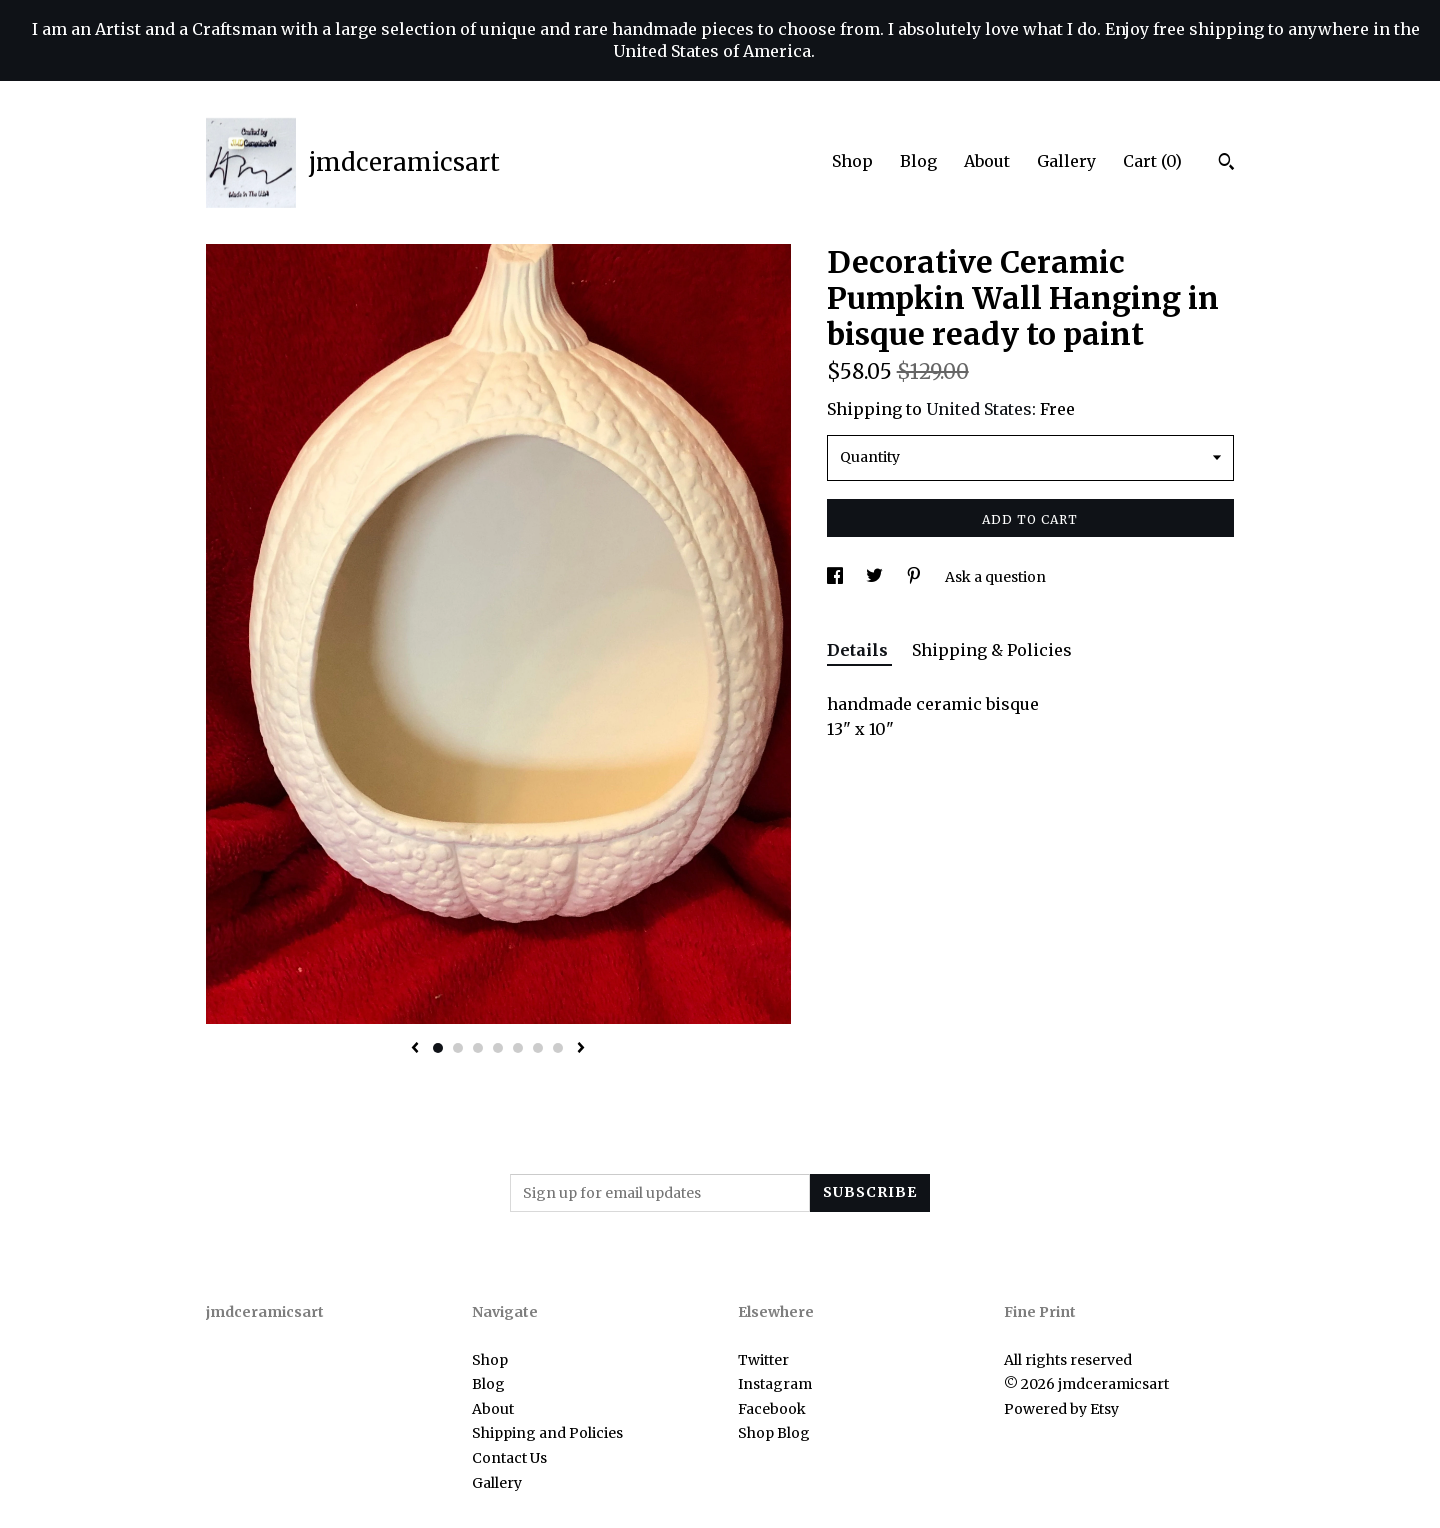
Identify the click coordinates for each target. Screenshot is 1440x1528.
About (987, 161)
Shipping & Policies (992, 650)
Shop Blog (774, 1433)
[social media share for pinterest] (915, 577)
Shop (852, 161)
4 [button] (498, 1048)
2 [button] (458, 1048)
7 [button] (558, 1048)
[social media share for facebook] (836, 577)
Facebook (772, 1409)
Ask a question (995, 577)
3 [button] (478, 1048)
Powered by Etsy (1061, 1409)
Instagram (775, 1384)
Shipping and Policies (547, 1433)
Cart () (1152, 161)
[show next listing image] (581, 1049)
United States (979, 409)
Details (859, 650)
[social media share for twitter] (876, 577)
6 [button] (538, 1048)
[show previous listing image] (415, 1049)
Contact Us (509, 1458)
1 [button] (438, 1048)
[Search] (1226, 164)
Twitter (763, 1360)
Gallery (1066, 161)
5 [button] (518, 1048)
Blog (918, 161)
